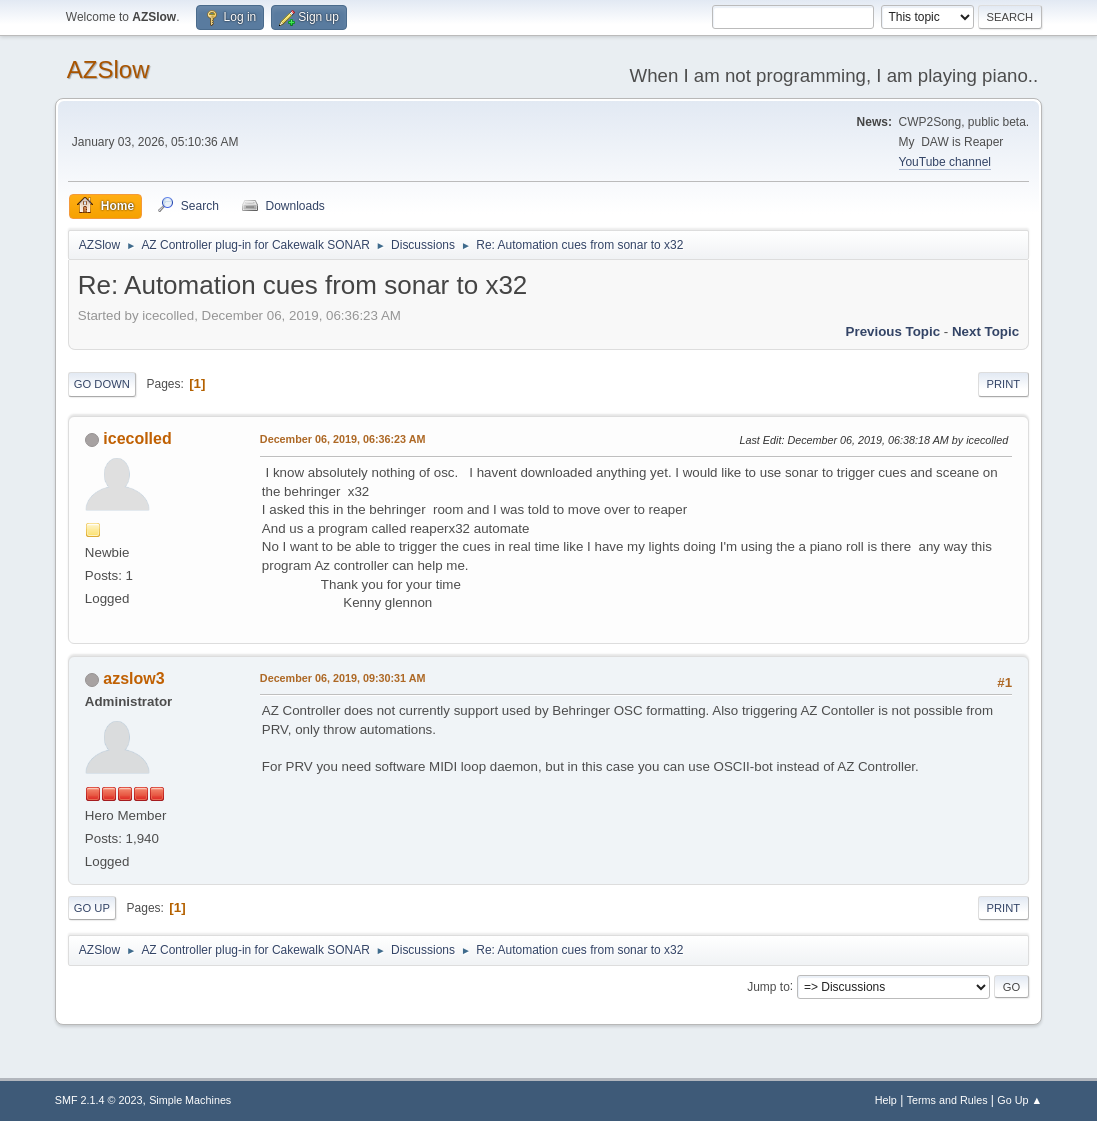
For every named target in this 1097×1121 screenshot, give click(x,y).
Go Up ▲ (1019, 1100)
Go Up (92, 908)
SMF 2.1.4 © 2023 (99, 1100)
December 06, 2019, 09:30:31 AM (343, 678)
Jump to (768, 986)
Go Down (102, 384)
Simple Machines (190, 1100)
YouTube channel (945, 162)
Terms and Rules (947, 1100)
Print (1004, 384)
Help (886, 1100)
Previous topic (893, 331)
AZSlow (108, 69)
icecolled (137, 438)
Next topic (985, 331)
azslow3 (133, 678)
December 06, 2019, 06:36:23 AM (343, 439)
